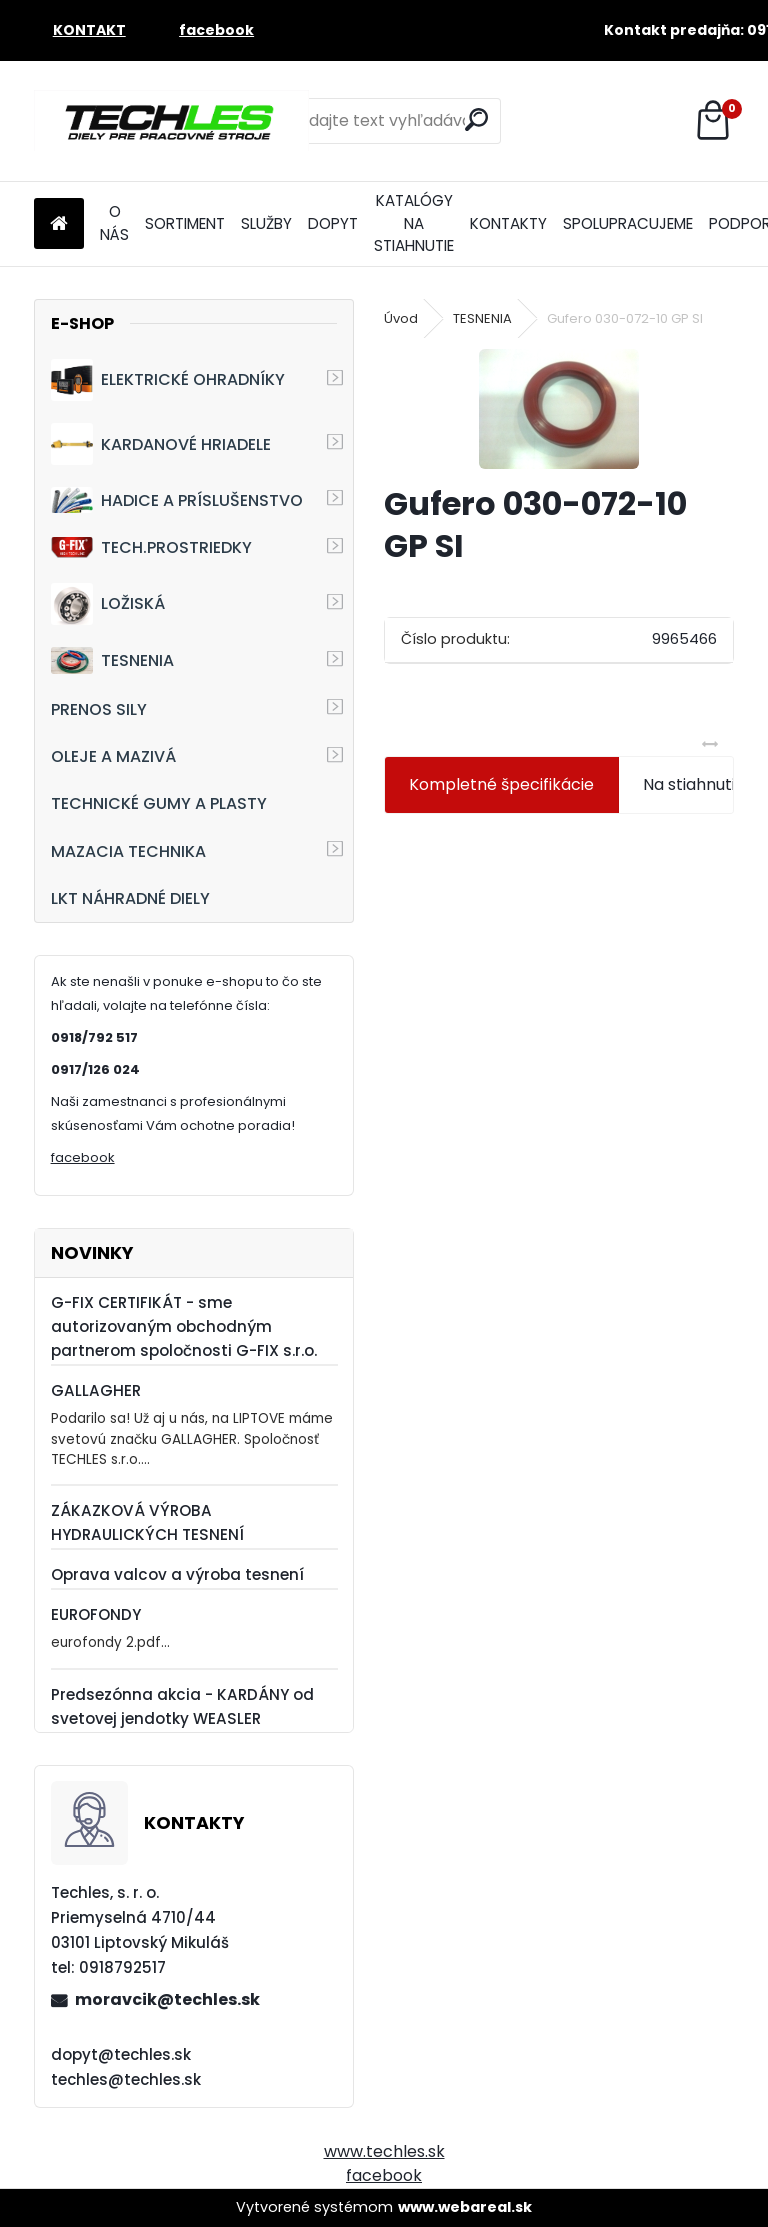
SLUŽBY (266, 223)
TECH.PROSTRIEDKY (151, 547)
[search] (476, 119)
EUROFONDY (96, 1614)
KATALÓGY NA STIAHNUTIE (414, 223)
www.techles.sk (384, 2151)
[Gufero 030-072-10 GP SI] (559, 409)
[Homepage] (59, 224)
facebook (83, 1157)
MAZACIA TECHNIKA (128, 851)
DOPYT (333, 223)
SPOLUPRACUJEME (628, 223)
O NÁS (114, 223)
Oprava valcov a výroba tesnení (177, 1574)
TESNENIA (112, 660)
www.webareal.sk (465, 2207)
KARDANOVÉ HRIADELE (161, 444)
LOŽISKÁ (108, 604)
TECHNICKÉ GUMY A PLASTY (159, 803)
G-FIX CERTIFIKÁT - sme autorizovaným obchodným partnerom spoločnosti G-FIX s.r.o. (184, 1326)
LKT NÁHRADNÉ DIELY (130, 898)
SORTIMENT (185, 223)
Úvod (401, 318)
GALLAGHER (96, 1390)
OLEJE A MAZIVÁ (113, 756)
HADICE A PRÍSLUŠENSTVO (177, 499)
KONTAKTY (508, 223)
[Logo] (171, 121)
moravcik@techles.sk (167, 1999)
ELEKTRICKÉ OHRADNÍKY (168, 380)
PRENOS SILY (99, 709)
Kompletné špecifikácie (501, 784)
